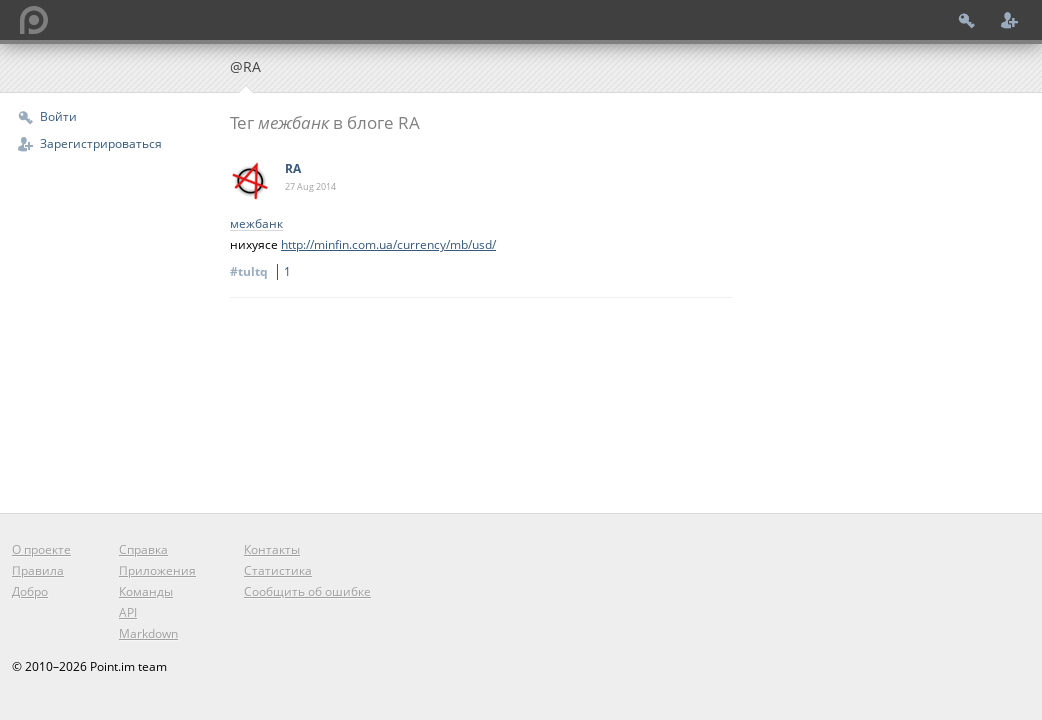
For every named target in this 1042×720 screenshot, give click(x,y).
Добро (30, 591)
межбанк (256, 224)
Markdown (148, 633)
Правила (38, 570)
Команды (146, 591)
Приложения (157, 570)
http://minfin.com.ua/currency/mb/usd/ (388, 244)
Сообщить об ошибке (307, 591)
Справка (143, 549)
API (128, 612)
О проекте (41, 549)
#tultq (263, 271)
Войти (58, 116)
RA (293, 168)
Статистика (278, 570)
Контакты (272, 549)
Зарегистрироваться (101, 143)
